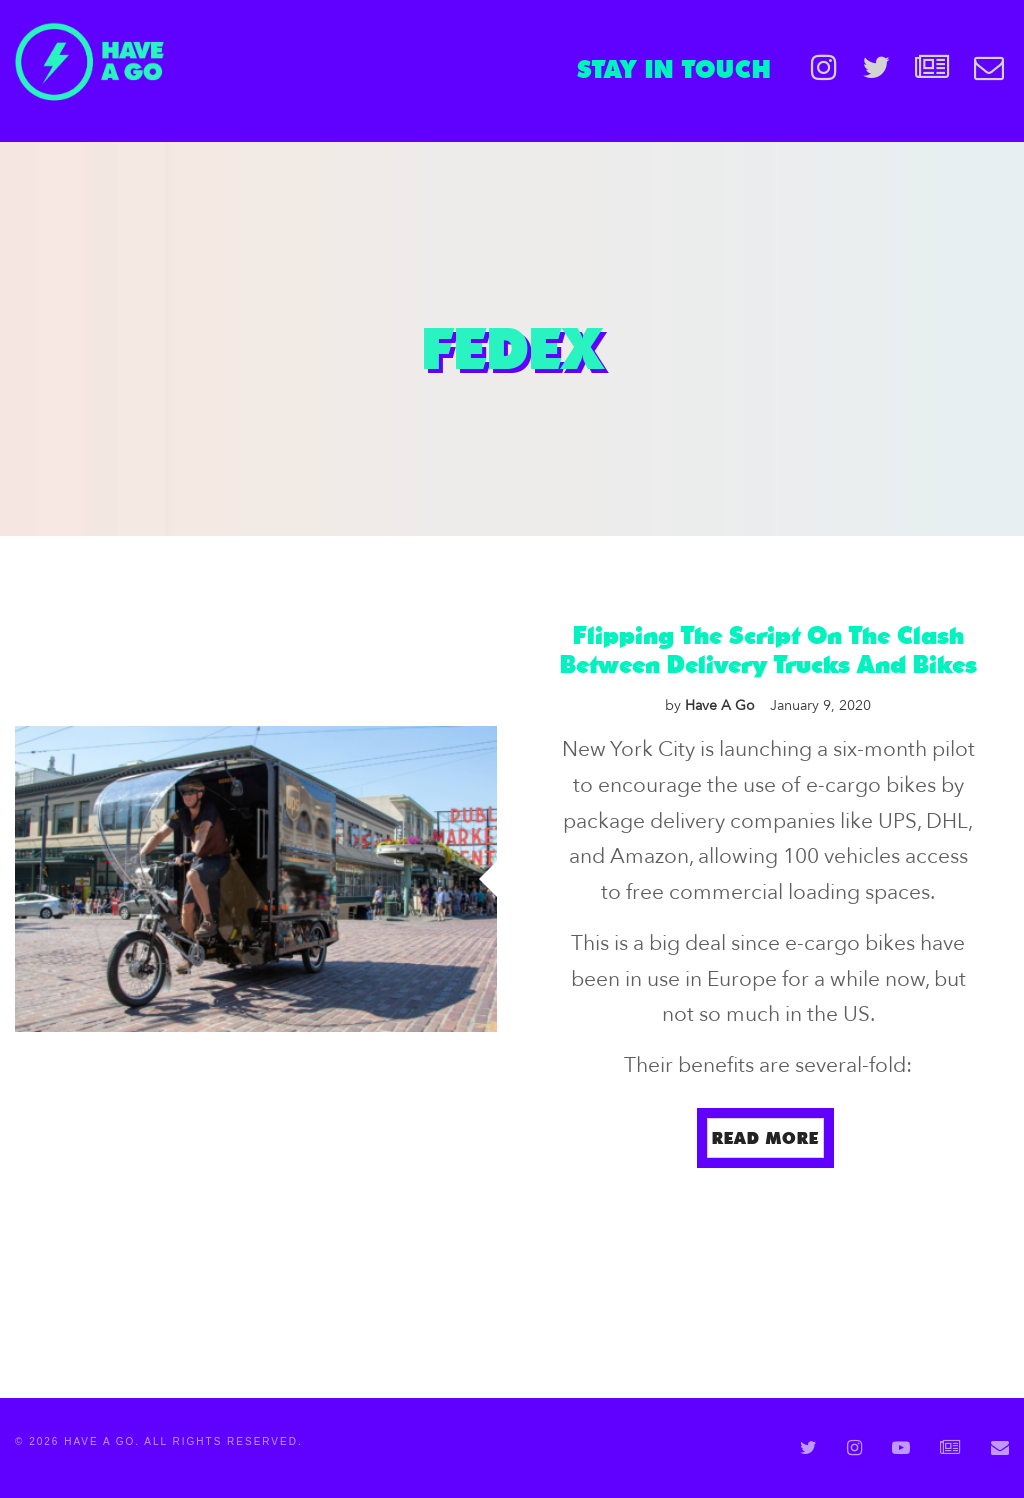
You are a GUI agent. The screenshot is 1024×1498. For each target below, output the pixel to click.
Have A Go (710, 705)
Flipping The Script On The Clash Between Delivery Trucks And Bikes (768, 649)
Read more (765, 1138)
